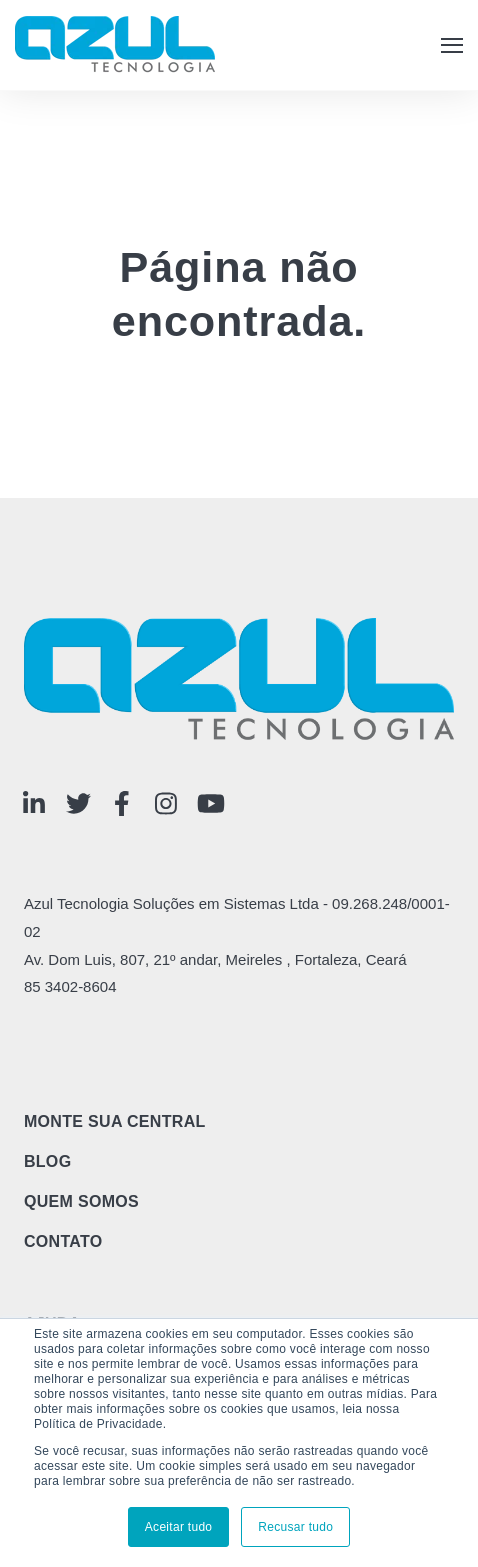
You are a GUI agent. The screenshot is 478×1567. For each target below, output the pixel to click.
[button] (452, 45)
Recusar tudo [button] (295, 1527)
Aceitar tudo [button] (179, 1527)
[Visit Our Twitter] (78, 804)
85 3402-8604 (70, 986)
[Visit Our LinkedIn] (34, 804)
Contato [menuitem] (63, 1242)
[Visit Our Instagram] (166, 804)
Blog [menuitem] (48, 1162)
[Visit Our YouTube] (211, 804)
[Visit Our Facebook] (122, 804)
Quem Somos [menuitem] (81, 1202)
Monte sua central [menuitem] (115, 1122)
